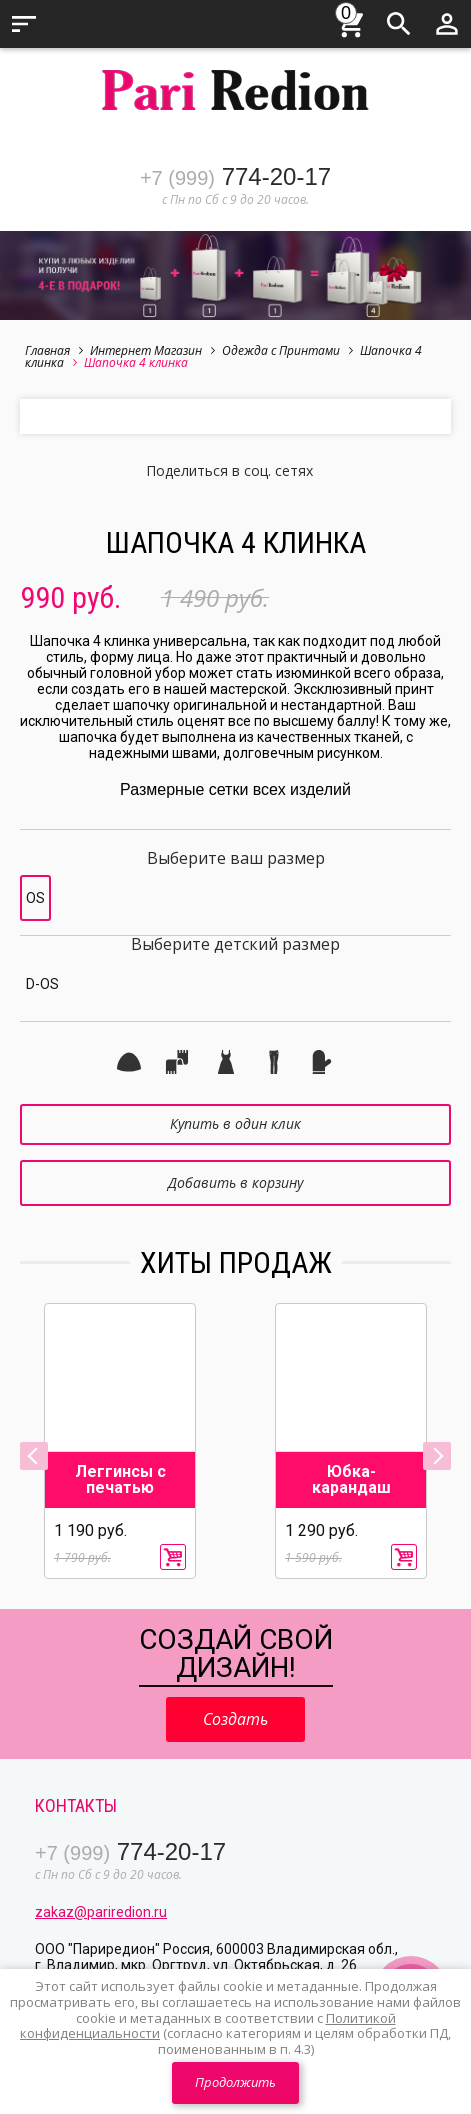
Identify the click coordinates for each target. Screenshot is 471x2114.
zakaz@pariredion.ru (101, 1912)
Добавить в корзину (235, 1182)
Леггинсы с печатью (120, 1480)
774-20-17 (235, 176)
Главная (54, 350)
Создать (235, 1719)
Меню (24, 24)
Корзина (351, 21)
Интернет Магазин (152, 350)
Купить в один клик (235, 1123)
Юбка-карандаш (351, 1480)
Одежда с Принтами (287, 350)
